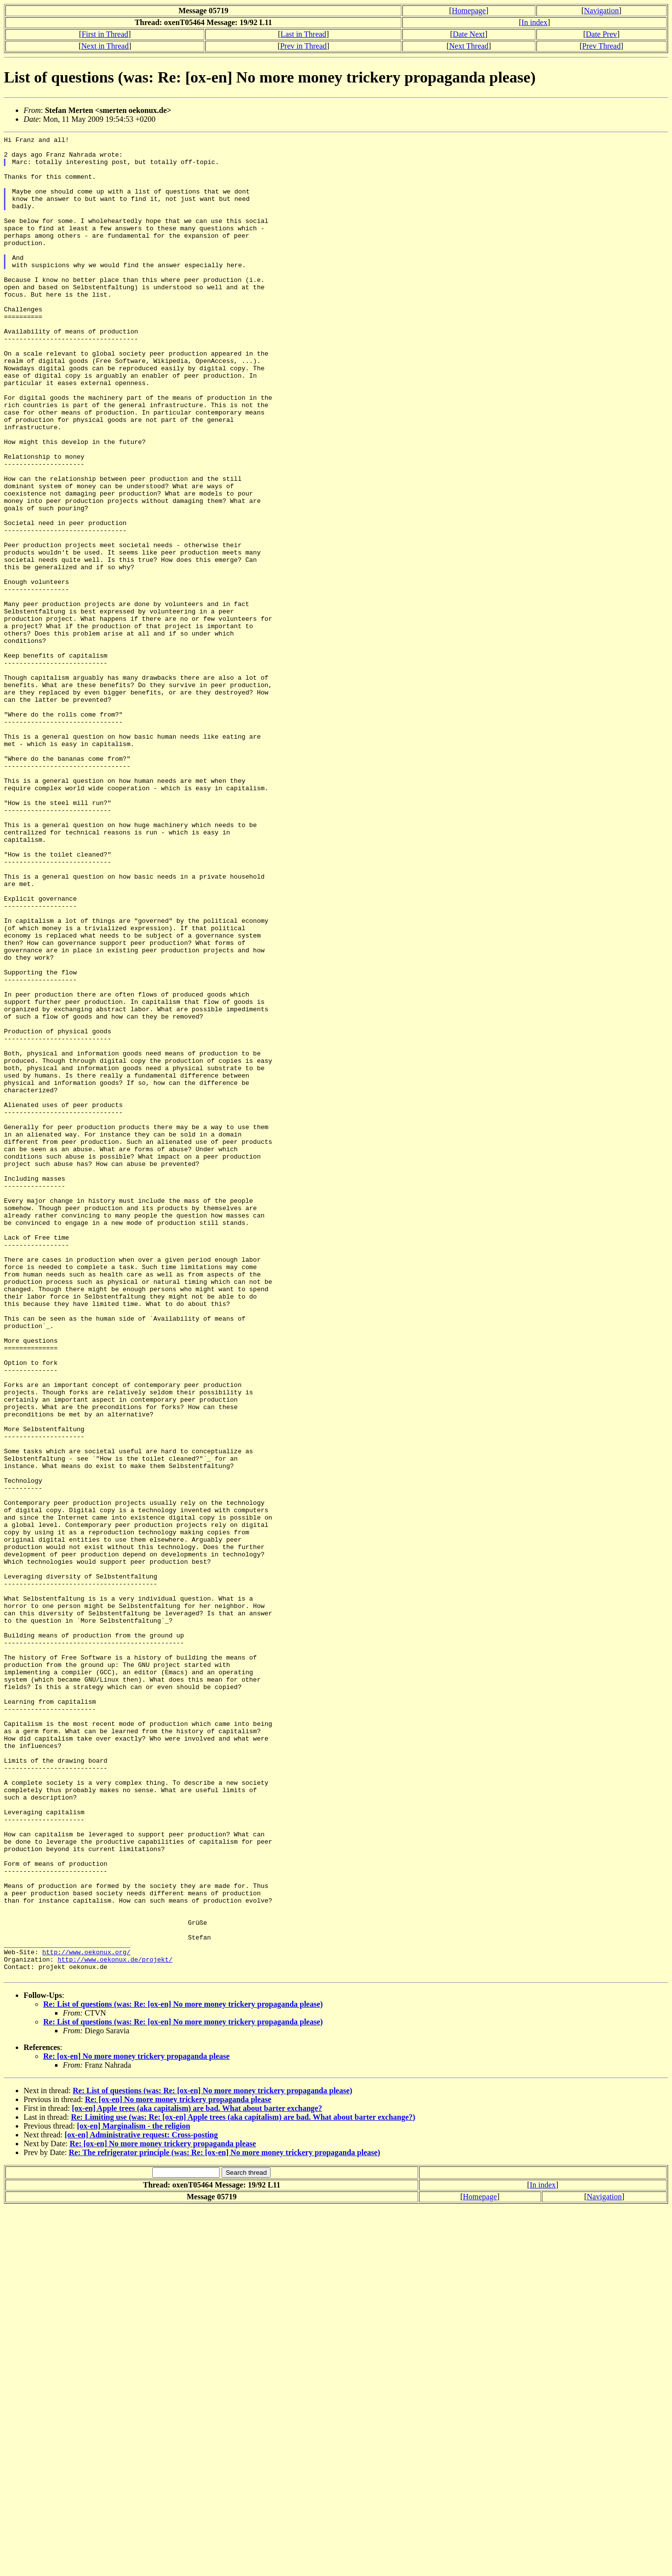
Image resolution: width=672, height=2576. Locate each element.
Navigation (601, 10)
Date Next (469, 34)
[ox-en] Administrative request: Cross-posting (141, 2503)
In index (535, 22)
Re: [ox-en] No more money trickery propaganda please (136, 2424)
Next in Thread (105, 46)
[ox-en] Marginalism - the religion (133, 2494)
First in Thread (105, 34)
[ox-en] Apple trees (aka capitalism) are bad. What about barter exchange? (197, 2476)
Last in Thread (303, 34)
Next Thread (468, 46)
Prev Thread (601, 46)
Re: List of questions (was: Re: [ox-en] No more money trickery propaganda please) (183, 2372)
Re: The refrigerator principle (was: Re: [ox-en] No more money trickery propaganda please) (224, 2521)
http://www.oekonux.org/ (86, 2315)
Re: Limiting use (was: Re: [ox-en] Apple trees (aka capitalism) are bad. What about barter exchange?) (243, 2485)
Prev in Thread (303, 46)
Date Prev (601, 34)
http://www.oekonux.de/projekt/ (114, 2324)
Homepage (469, 10)
